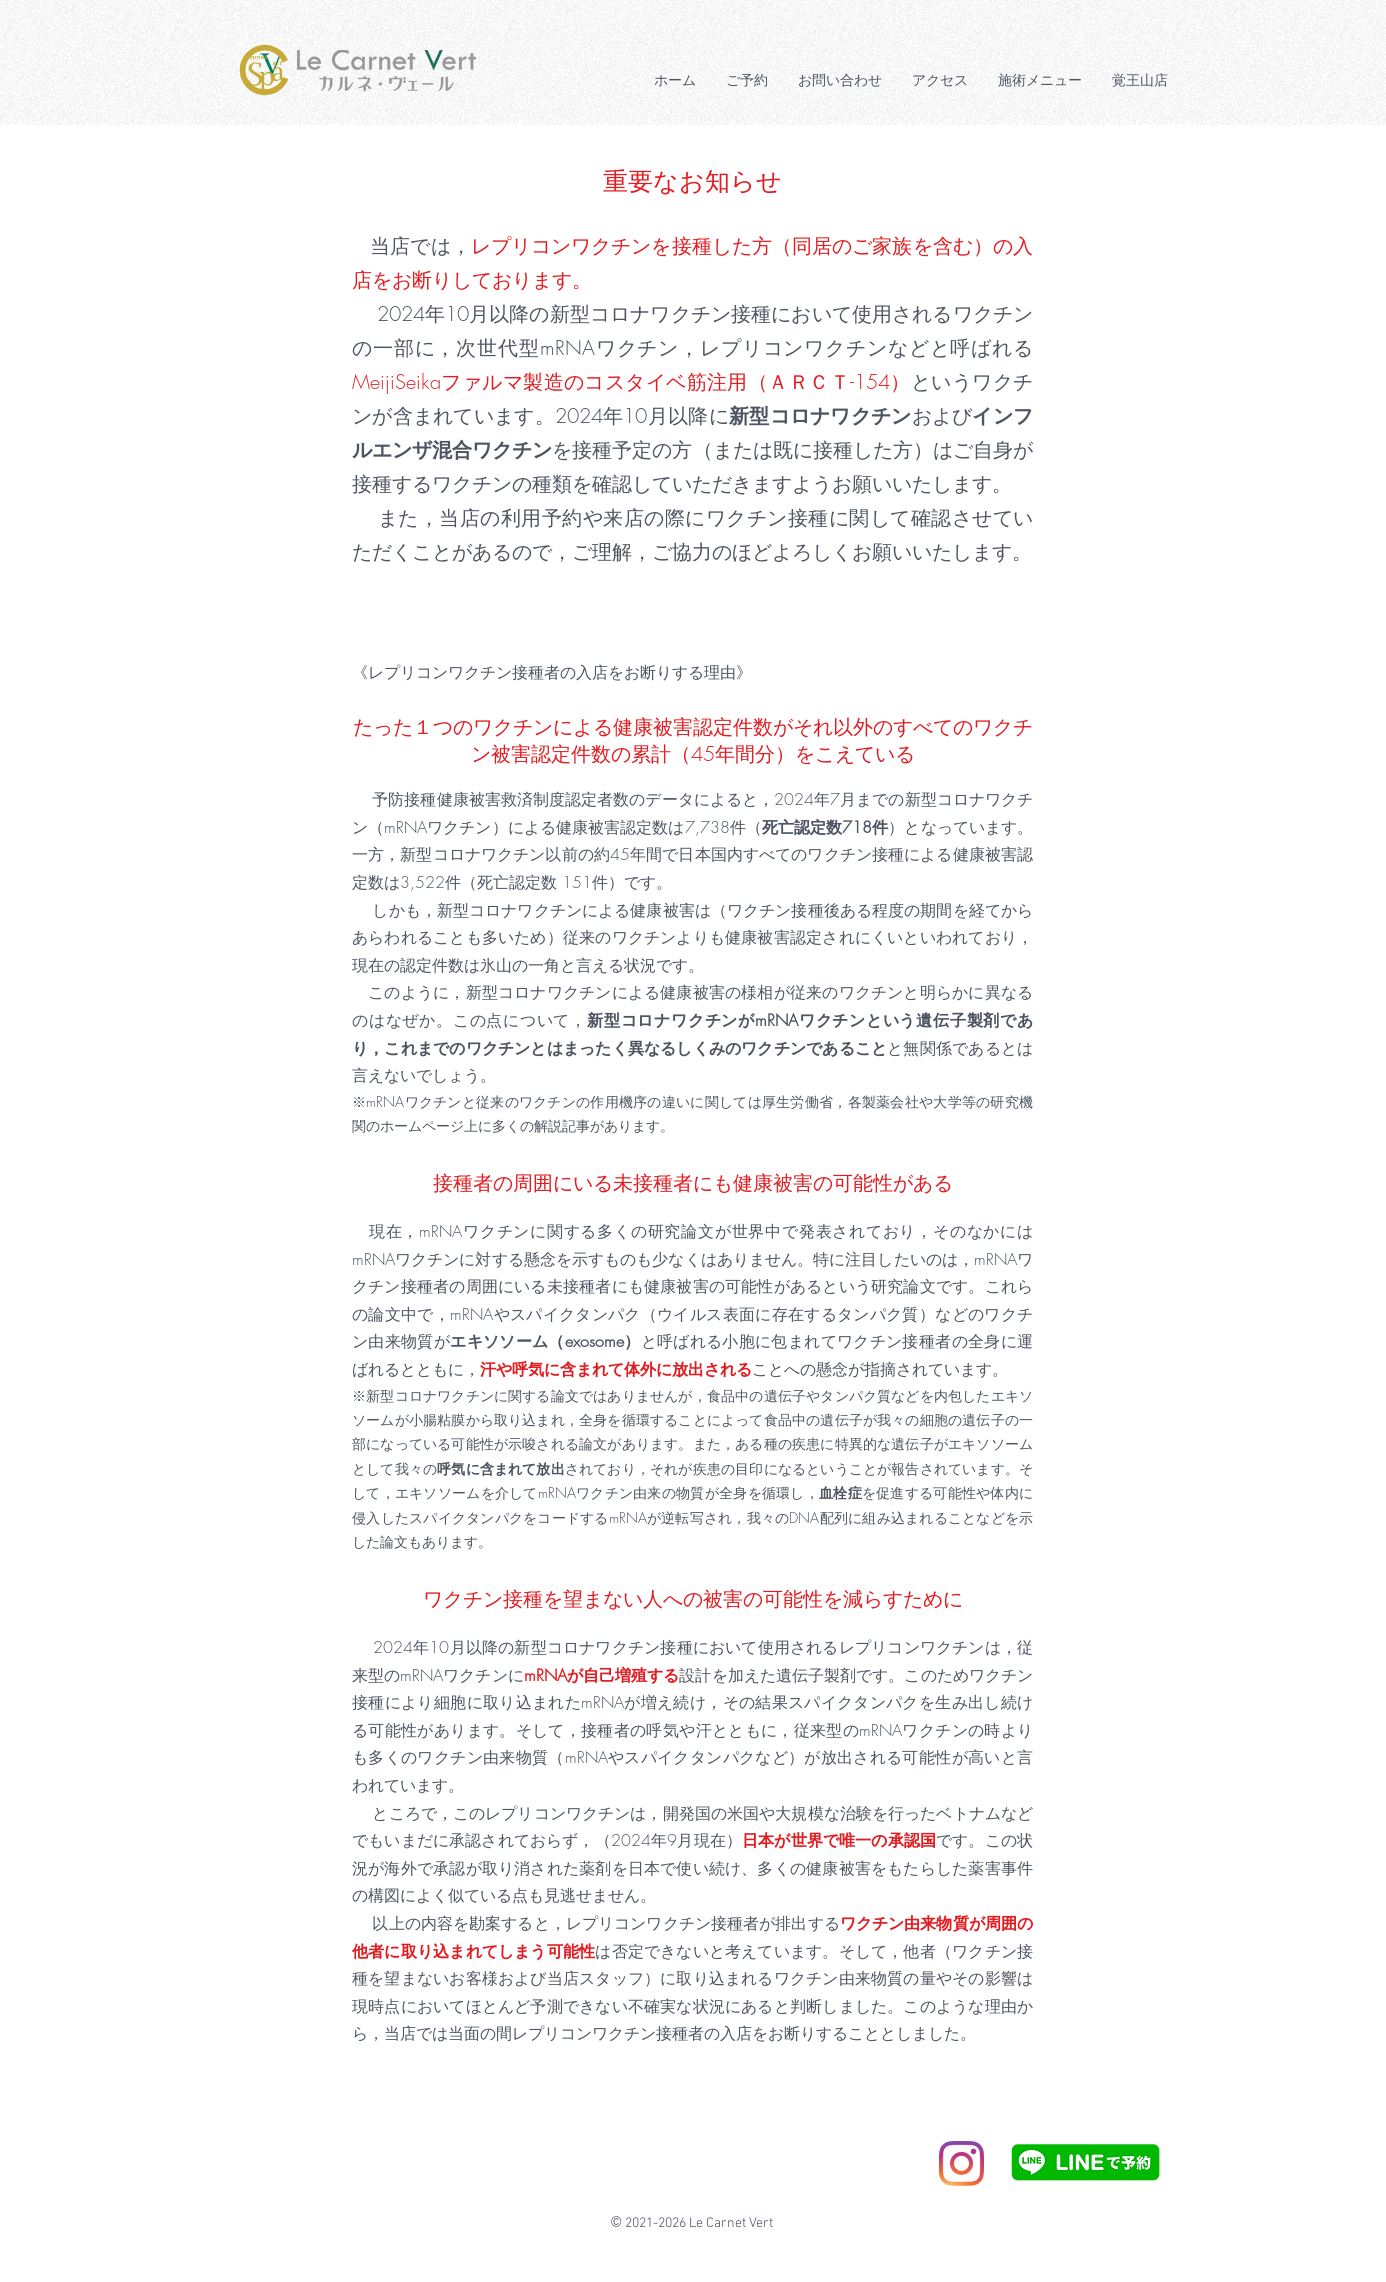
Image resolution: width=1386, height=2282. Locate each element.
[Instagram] (961, 2163)
